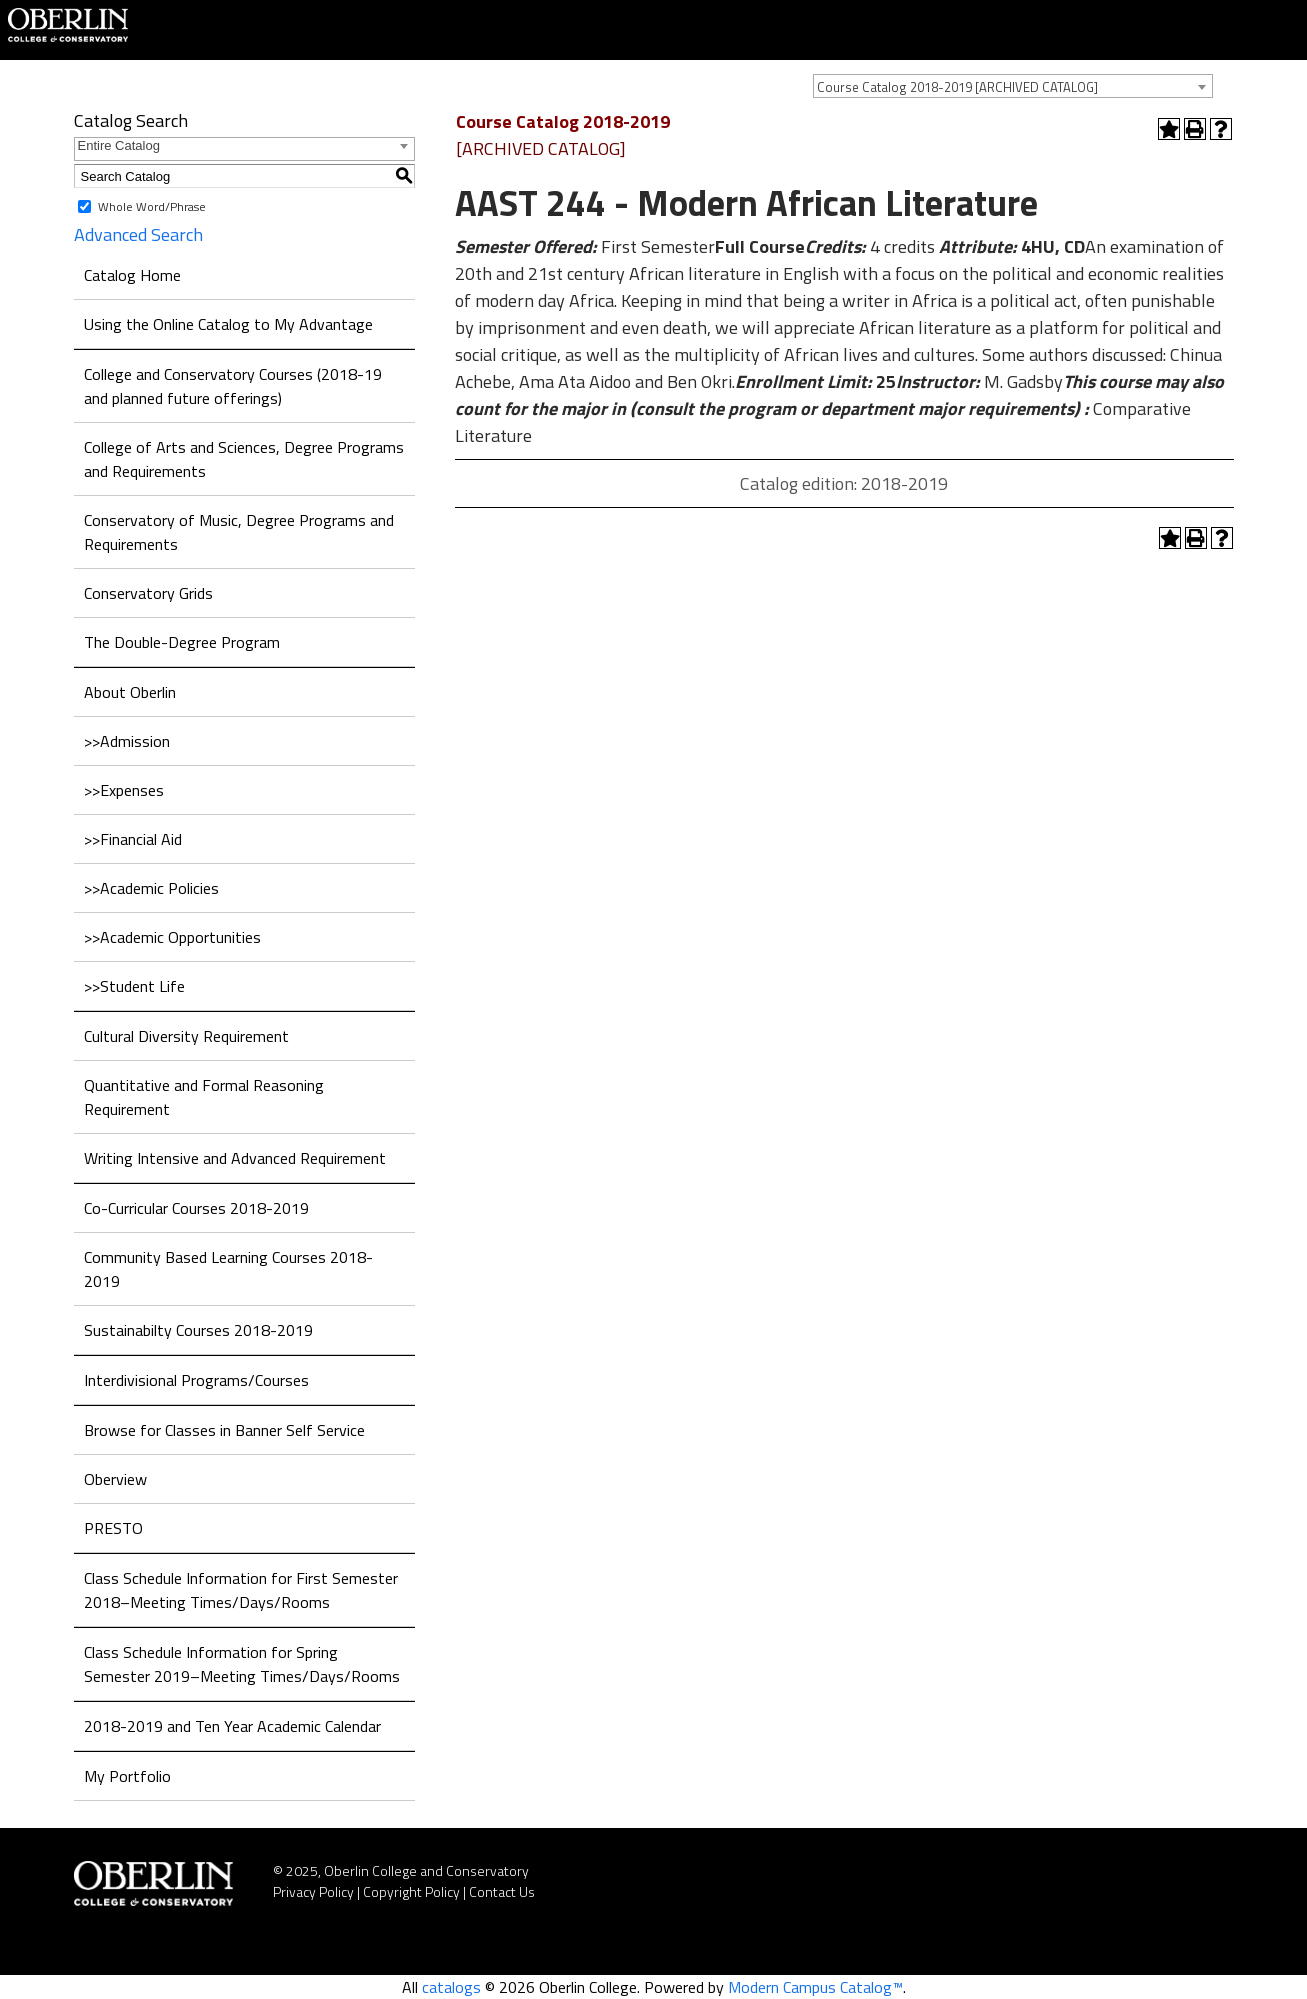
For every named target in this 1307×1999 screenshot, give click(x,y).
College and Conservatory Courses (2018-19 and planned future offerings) (233, 386)
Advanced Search (138, 234)
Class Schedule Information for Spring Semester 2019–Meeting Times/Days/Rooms (242, 1664)
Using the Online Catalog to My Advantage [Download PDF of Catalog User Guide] (228, 324)
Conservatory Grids (148, 593)
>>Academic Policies (151, 888)
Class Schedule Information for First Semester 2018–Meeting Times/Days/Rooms (241, 1590)
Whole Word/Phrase (152, 206)
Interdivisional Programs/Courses (196, 1380)
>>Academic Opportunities (172, 937)
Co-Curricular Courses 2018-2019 (196, 1208)
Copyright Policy (411, 1891)
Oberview (115, 1479)
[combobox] (1013, 86)
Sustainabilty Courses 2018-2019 (198, 1330)
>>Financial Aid (133, 839)
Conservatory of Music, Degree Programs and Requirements (239, 532)
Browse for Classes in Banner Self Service (224, 1430)
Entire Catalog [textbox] (119, 145)
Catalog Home (132, 275)
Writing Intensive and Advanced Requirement (235, 1158)
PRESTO (113, 1528)
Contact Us (502, 1891)
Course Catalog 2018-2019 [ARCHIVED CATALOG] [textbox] (957, 87)
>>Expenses (124, 790)
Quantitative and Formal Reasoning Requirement (204, 1097)
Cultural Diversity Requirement (186, 1036)
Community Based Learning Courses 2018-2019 (228, 1269)
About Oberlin (130, 692)
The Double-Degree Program (182, 642)
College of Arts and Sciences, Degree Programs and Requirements (244, 459)
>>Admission (127, 741)
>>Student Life (134, 986)
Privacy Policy (313, 1891)
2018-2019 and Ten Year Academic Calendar (232, 1726)
